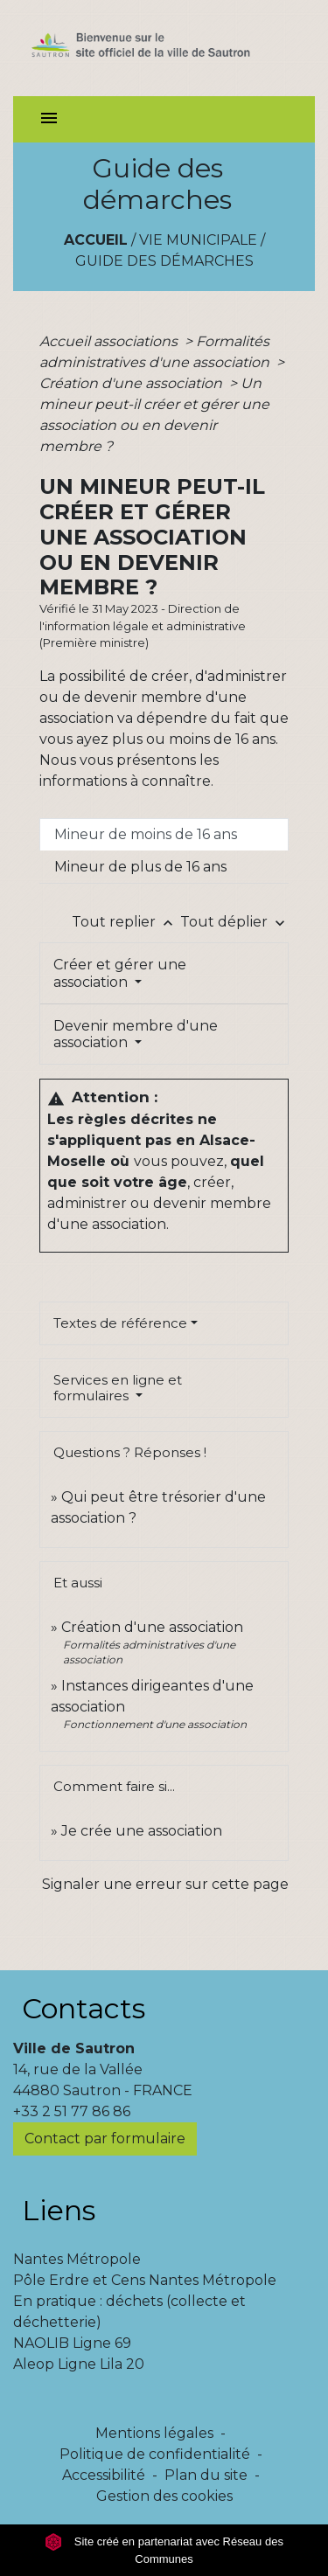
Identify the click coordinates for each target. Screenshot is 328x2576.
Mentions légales (154, 2433)
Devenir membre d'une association (135, 1034)
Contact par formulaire (104, 2138)
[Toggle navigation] (49, 119)
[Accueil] (164, 48)
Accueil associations (110, 341)
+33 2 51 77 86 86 (71, 2111)
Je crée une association (141, 1831)
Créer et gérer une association (119, 972)
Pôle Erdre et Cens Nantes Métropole (144, 2280)
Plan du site (206, 2475)
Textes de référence (120, 1323)
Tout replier (126, 921)
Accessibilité (103, 2475)
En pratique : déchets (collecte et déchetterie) (129, 2311)
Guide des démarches (164, 261)
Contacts (83, 2008)
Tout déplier (234, 921)
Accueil (96, 240)
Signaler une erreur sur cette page (165, 1884)
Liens (58, 2210)
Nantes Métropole (77, 2259)
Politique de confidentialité (154, 2454)
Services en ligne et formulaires (117, 1387)
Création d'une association (132, 383)
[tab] (164, 834)
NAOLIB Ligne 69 (72, 2343)
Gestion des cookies (164, 2496)
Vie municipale (198, 240)
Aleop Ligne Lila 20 (78, 2364)
